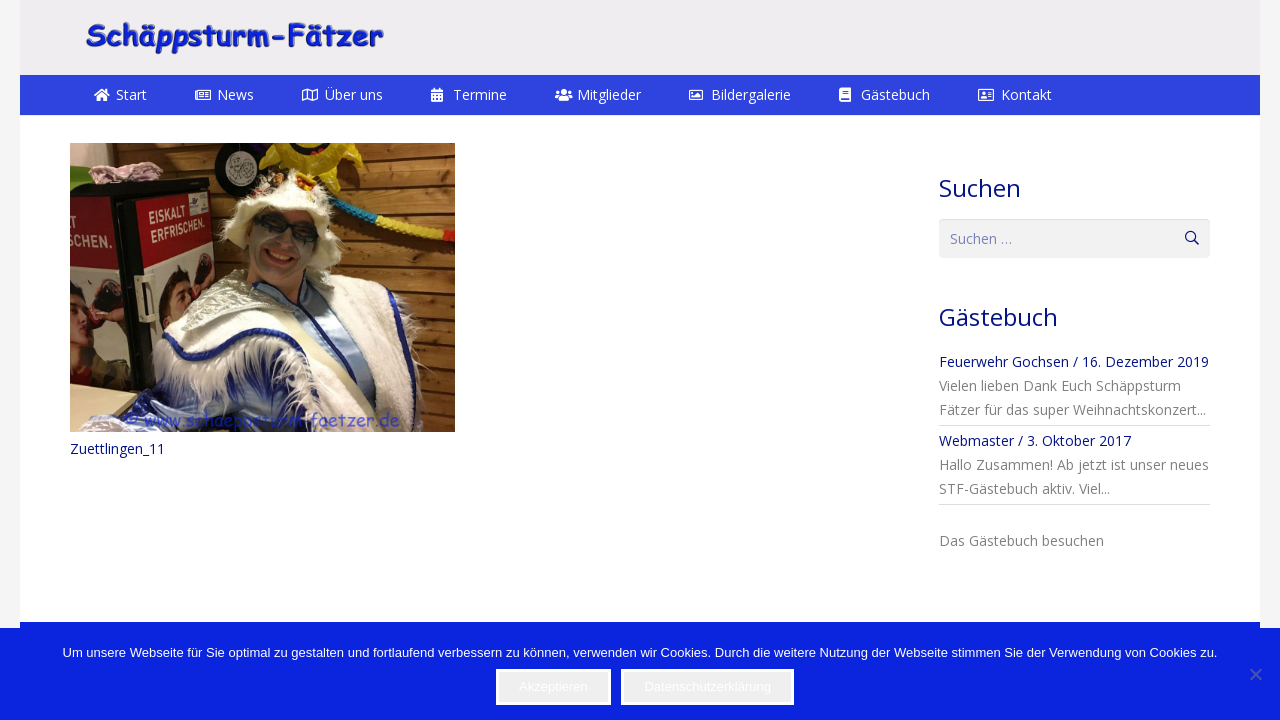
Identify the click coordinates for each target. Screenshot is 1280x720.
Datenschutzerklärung (707, 686)
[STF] (234, 37)
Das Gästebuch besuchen (1021, 540)
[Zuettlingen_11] (262, 287)
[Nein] (1255, 674)
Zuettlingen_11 (117, 448)
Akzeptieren (553, 686)
